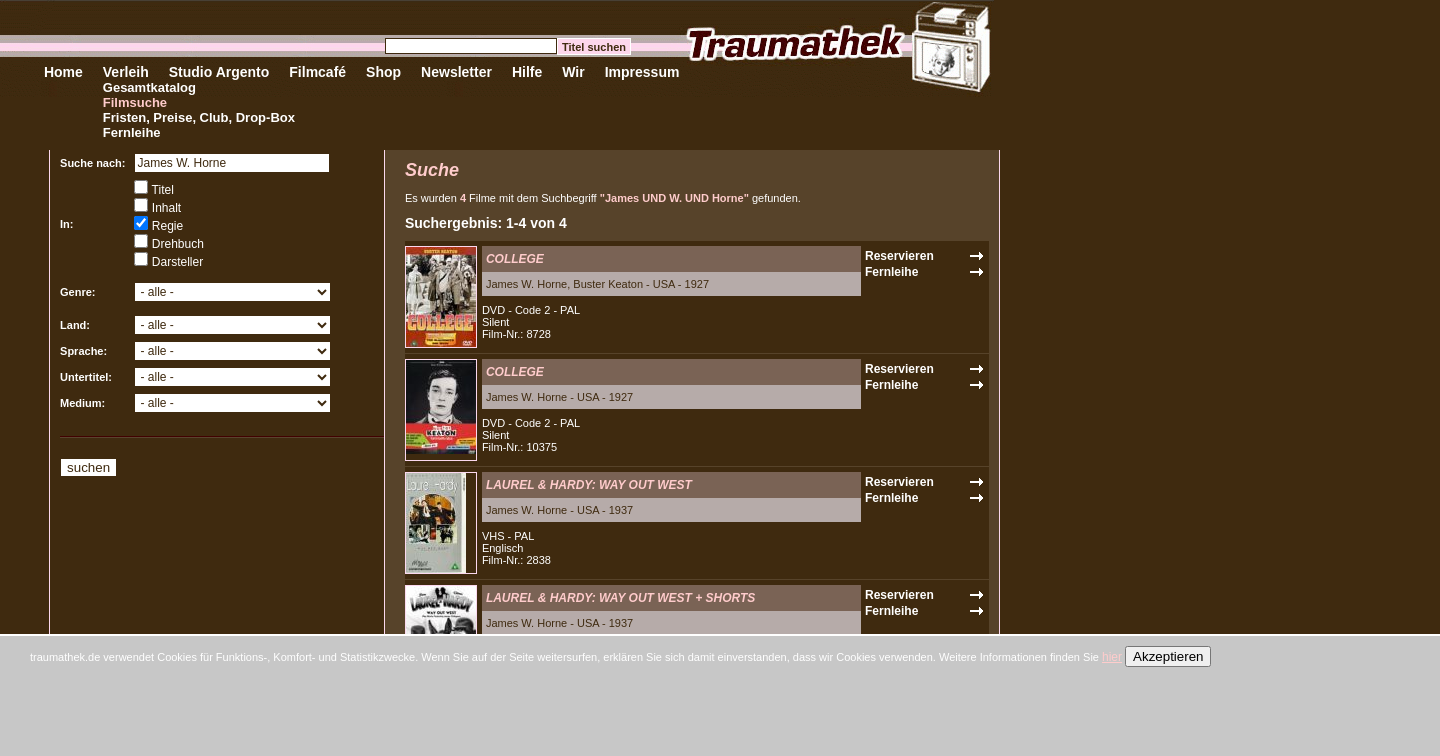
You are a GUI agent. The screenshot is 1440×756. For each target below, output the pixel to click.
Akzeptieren (1168, 656)
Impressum (642, 72)
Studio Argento (219, 72)
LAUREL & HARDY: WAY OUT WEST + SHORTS (620, 598)
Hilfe (527, 72)
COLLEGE (515, 259)
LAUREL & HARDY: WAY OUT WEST (589, 485)
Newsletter (456, 72)
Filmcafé (317, 72)
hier (1112, 657)
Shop (383, 72)
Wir (573, 72)
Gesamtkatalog (149, 87)
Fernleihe (132, 132)
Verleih (126, 72)
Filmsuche (135, 102)
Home (63, 72)
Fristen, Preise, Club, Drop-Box (199, 117)
